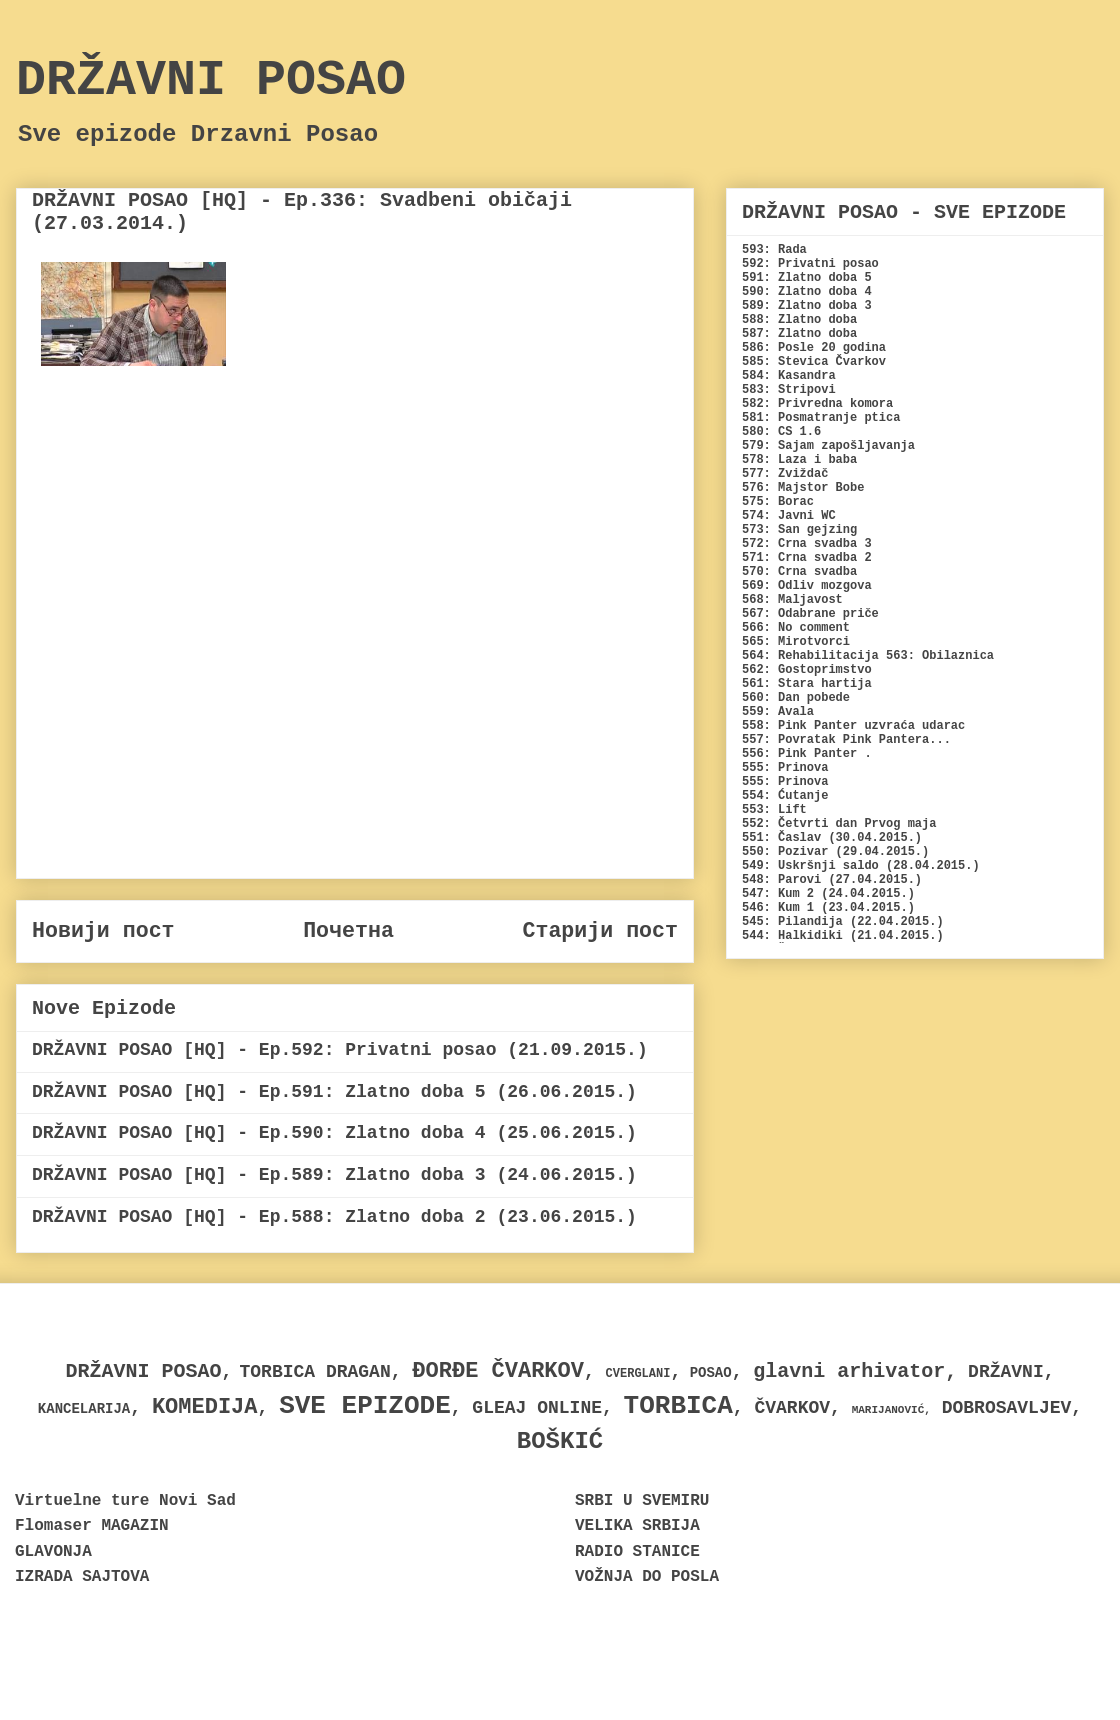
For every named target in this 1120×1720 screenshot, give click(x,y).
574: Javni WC (789, 516)
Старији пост (600, 931)
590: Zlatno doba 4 (807, 292)
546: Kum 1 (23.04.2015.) (828, 908)
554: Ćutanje (785, 796)
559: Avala (778, 712)
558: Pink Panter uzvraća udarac (853, 726)
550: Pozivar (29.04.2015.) (835, 852)
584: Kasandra (789, 376)
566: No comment (796, 628)
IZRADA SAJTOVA (82, 1577)
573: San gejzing (799, 530)
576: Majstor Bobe (803, 488)
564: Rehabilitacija (810, 656)
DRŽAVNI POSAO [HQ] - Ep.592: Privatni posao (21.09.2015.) (340, 1050)
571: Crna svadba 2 (807, 558)
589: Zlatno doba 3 (807, 306)
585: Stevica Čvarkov (814, 362)
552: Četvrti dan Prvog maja (839, 824)
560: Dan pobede (796, 698)
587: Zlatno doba (799, 334)
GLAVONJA (53, 1552)
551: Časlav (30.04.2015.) (832, 838)
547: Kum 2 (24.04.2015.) (828, 894)
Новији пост (103, 931)
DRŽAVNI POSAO (211, 80)
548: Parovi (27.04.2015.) (832, 880)
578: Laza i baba (799, 460)
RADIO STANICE (637, 1552)
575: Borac (778, 502)
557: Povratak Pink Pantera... (846, 740)
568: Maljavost (792, 600)
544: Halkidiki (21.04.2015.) (843, 936)
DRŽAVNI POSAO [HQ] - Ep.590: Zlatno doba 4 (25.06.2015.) (334, 1133)
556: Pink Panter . (807, 754)
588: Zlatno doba (799, 320)
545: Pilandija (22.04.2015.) (843, 922)
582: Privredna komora (817, 404)
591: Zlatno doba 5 (807, 278)
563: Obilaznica (940, 656)
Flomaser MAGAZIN (92, 1526)
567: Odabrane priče (810, 614)
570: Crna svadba (799, 572)
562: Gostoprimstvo (807, 670)
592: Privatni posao (810, 264)
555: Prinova (785, 768)
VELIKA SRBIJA (637, 1526)
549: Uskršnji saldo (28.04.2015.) (861, 866)
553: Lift (774, 810)
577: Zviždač (785, 474)
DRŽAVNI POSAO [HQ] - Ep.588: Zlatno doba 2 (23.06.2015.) (334, 1217)
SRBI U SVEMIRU (642, 1501)
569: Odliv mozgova (807, 586)
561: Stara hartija (807, 684)
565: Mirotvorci (796, 642)
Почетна (348, 931)
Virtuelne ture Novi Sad (125, 1501)
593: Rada (774, 250)
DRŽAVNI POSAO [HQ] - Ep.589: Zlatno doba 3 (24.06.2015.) (334, 1175)
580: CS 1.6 (781, 432)
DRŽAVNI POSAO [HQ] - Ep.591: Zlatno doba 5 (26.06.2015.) (334, 1092)
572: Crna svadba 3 (807, 544)
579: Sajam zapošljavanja (828, 446)
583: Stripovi (789, 390)
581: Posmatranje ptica (821, 418)
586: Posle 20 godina (814, 348)
